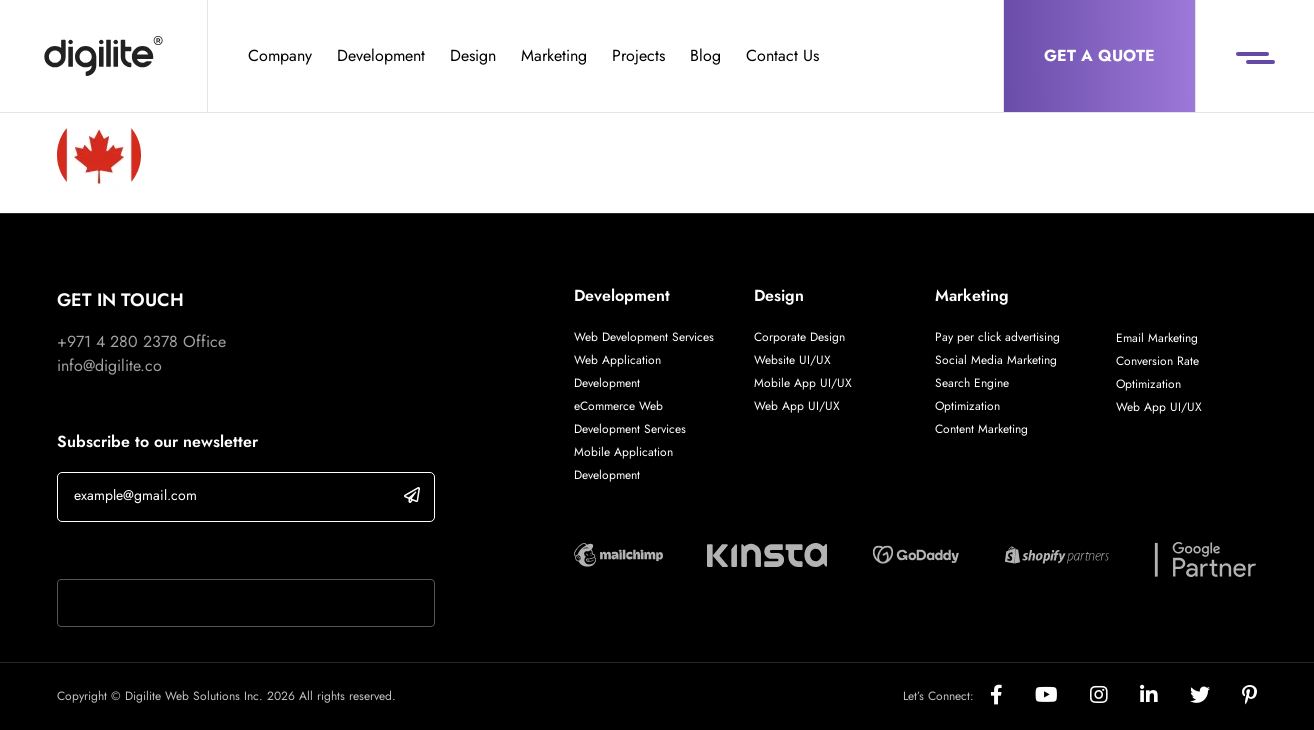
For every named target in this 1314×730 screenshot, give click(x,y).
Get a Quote (1099, 55)
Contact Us (782, 55)
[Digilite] (103, 56)
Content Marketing (981, 429)
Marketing (554, 55)
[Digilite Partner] (618, 552)
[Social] (1012, 696)
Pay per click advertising (997, 337)
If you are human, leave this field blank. (190, 553)
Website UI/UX (792, 360)
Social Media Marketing (996, 360)
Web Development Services (644, 337)
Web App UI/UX (797, 406)
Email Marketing (1157, 338)
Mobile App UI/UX (803, 383)
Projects (638, 55)
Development (381, 55)
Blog (705, 55)
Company (280, 55)
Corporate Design (799, 337)
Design (473, 55)
